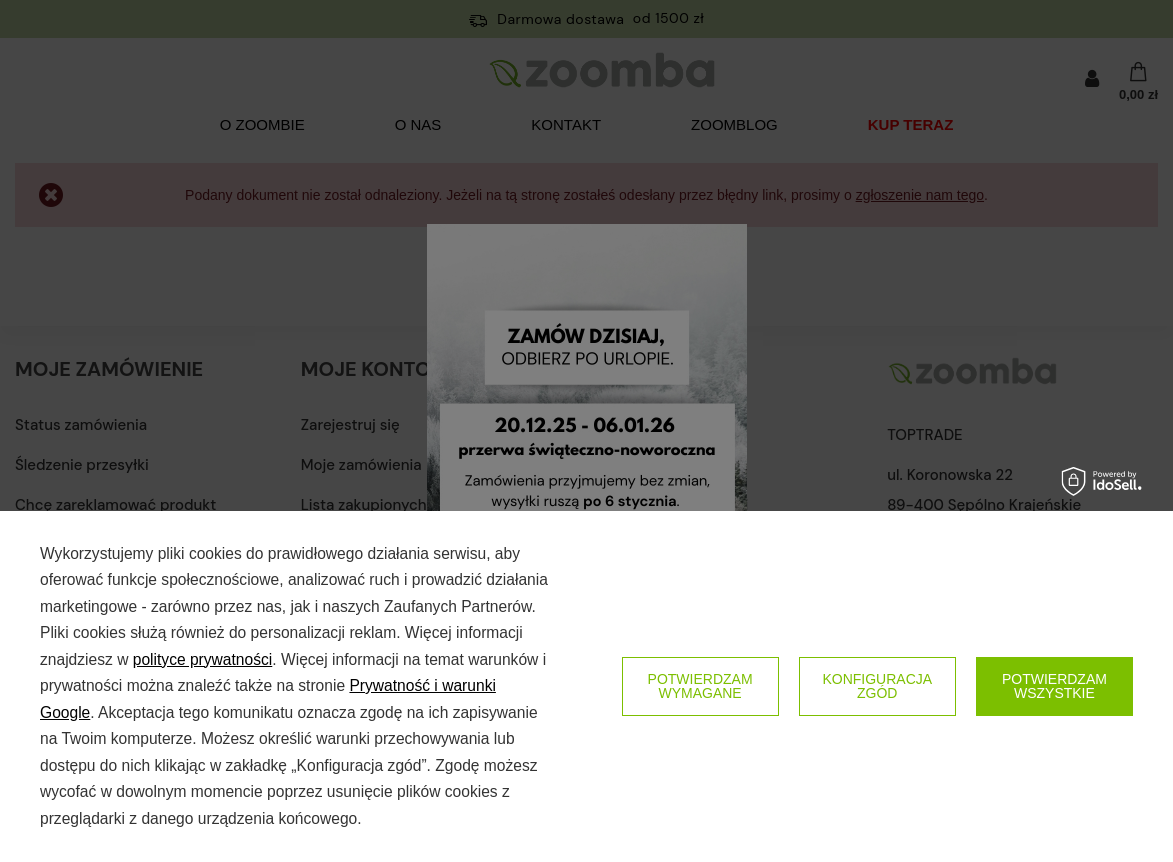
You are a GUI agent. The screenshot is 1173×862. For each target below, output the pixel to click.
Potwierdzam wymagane (700, 686)
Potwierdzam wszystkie (1054, 686)
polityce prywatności (203, 659)
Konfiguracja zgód (877, 686)
